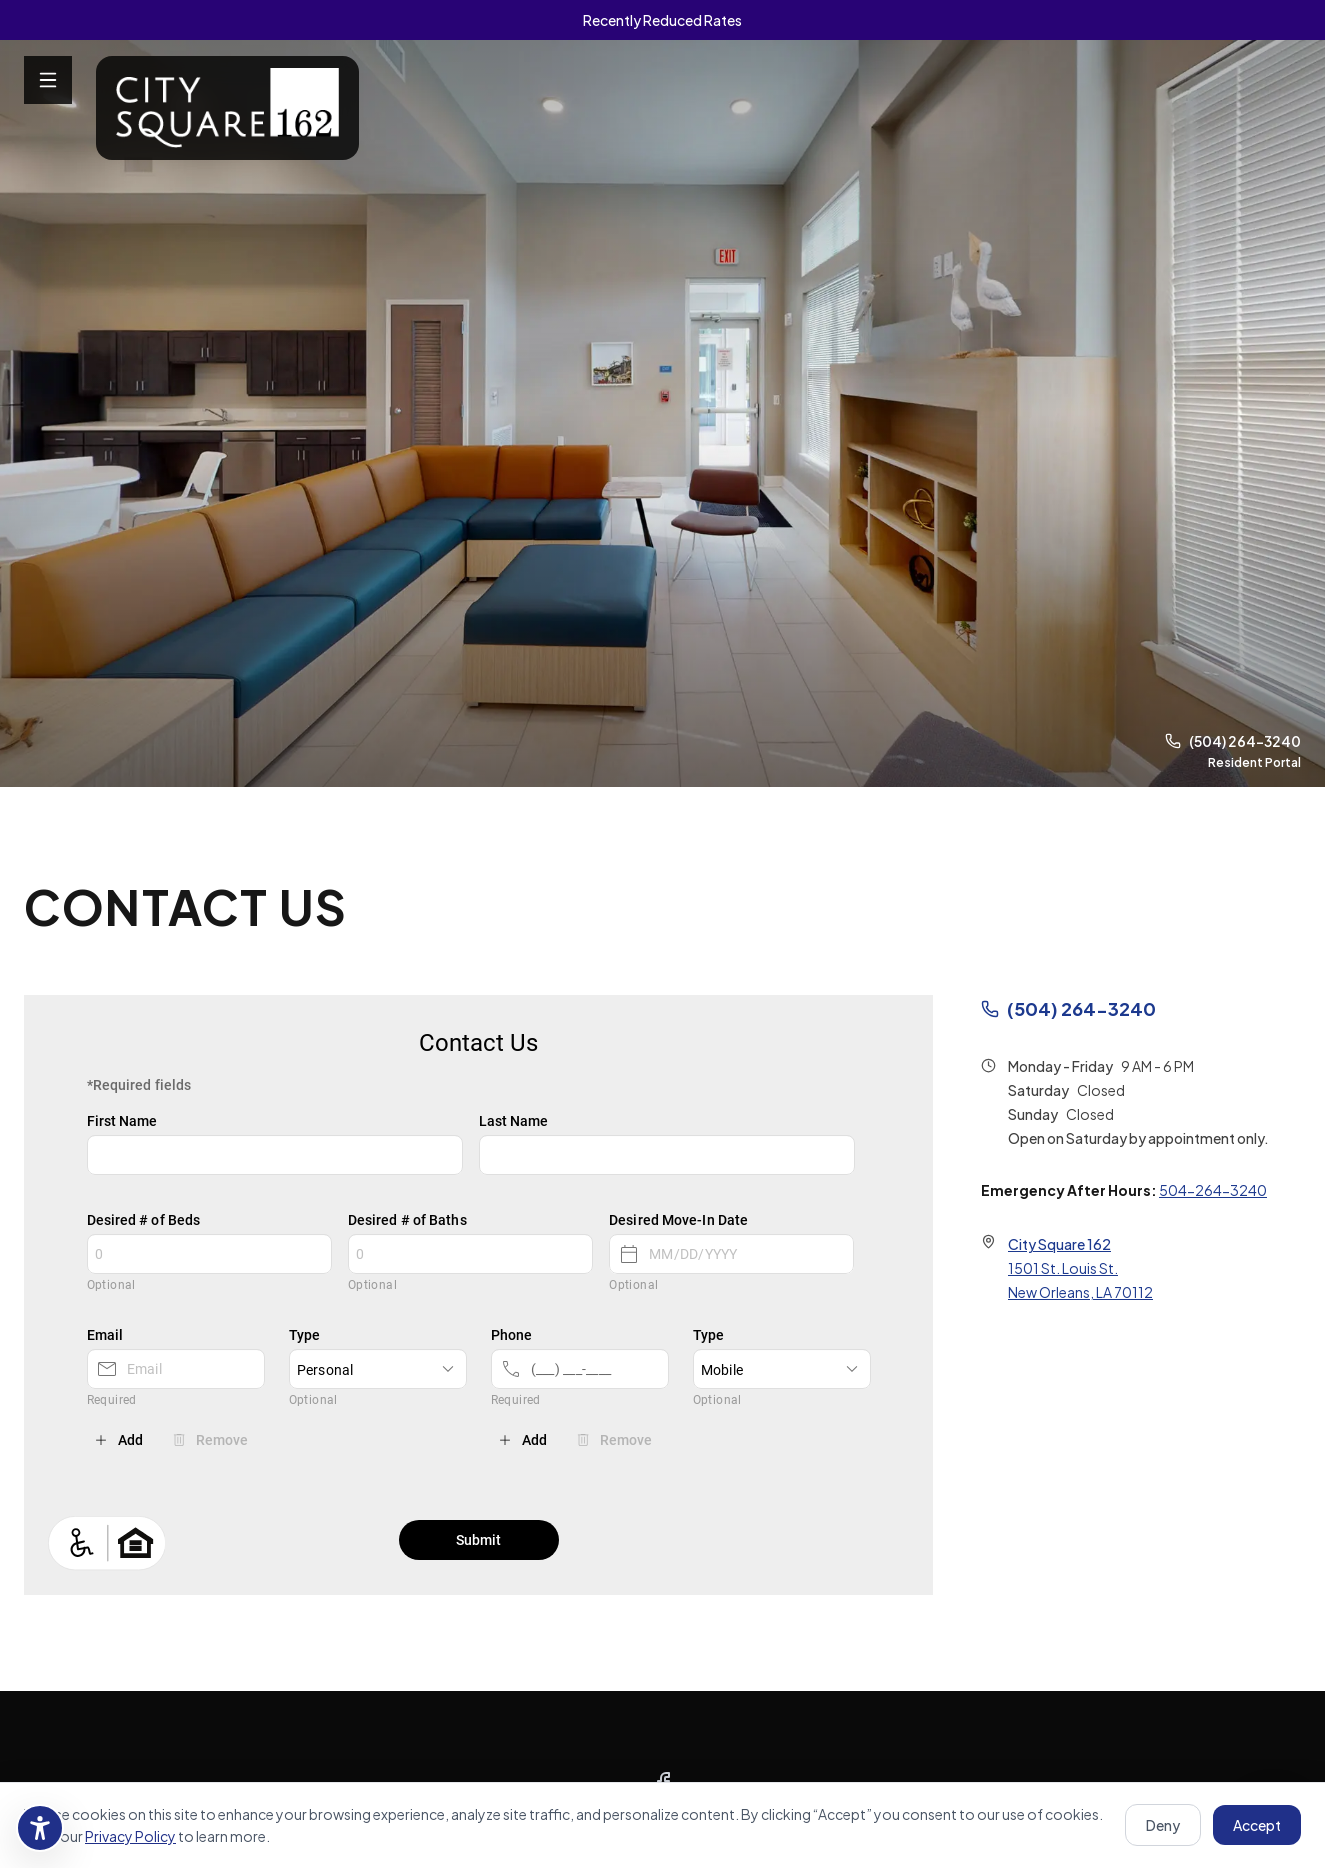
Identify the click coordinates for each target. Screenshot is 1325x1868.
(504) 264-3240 (1233, 741)
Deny (1163, 1825)
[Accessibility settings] (40, 1828)
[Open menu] (48, 80)
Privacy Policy (130, 1836)
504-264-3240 (1213, 1190)
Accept (1257, 1825)
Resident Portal (1254, 762)
